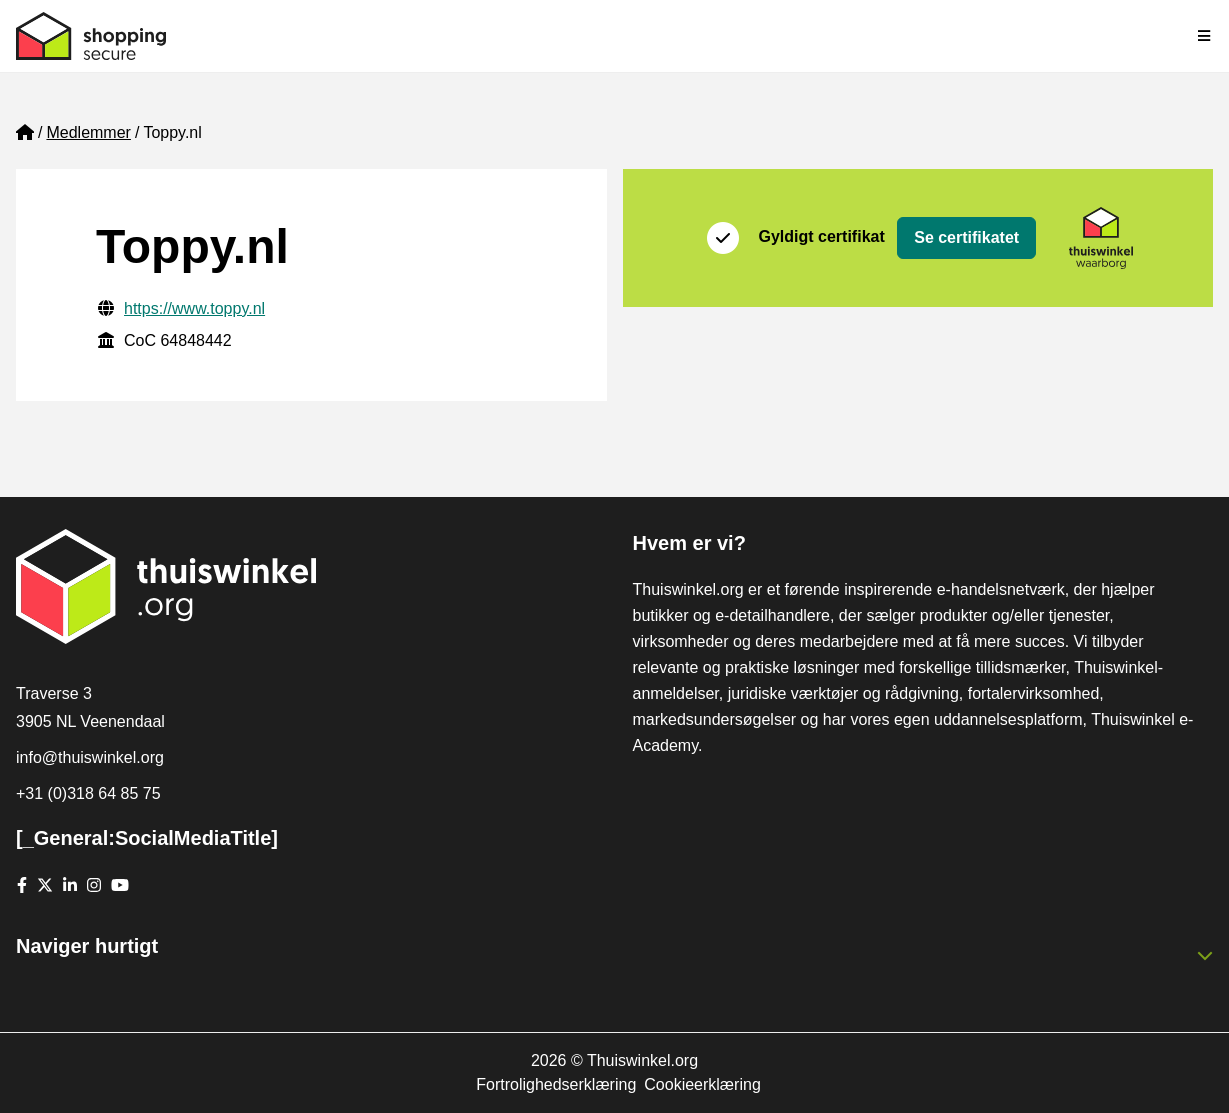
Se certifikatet (966, 237)
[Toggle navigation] (1205, 36)
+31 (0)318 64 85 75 (88, 793)
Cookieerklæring (702, 1084)
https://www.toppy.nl (194, 308)
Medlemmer (88, 132)
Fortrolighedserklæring (556, 1084)
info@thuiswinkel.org (90, 757)
